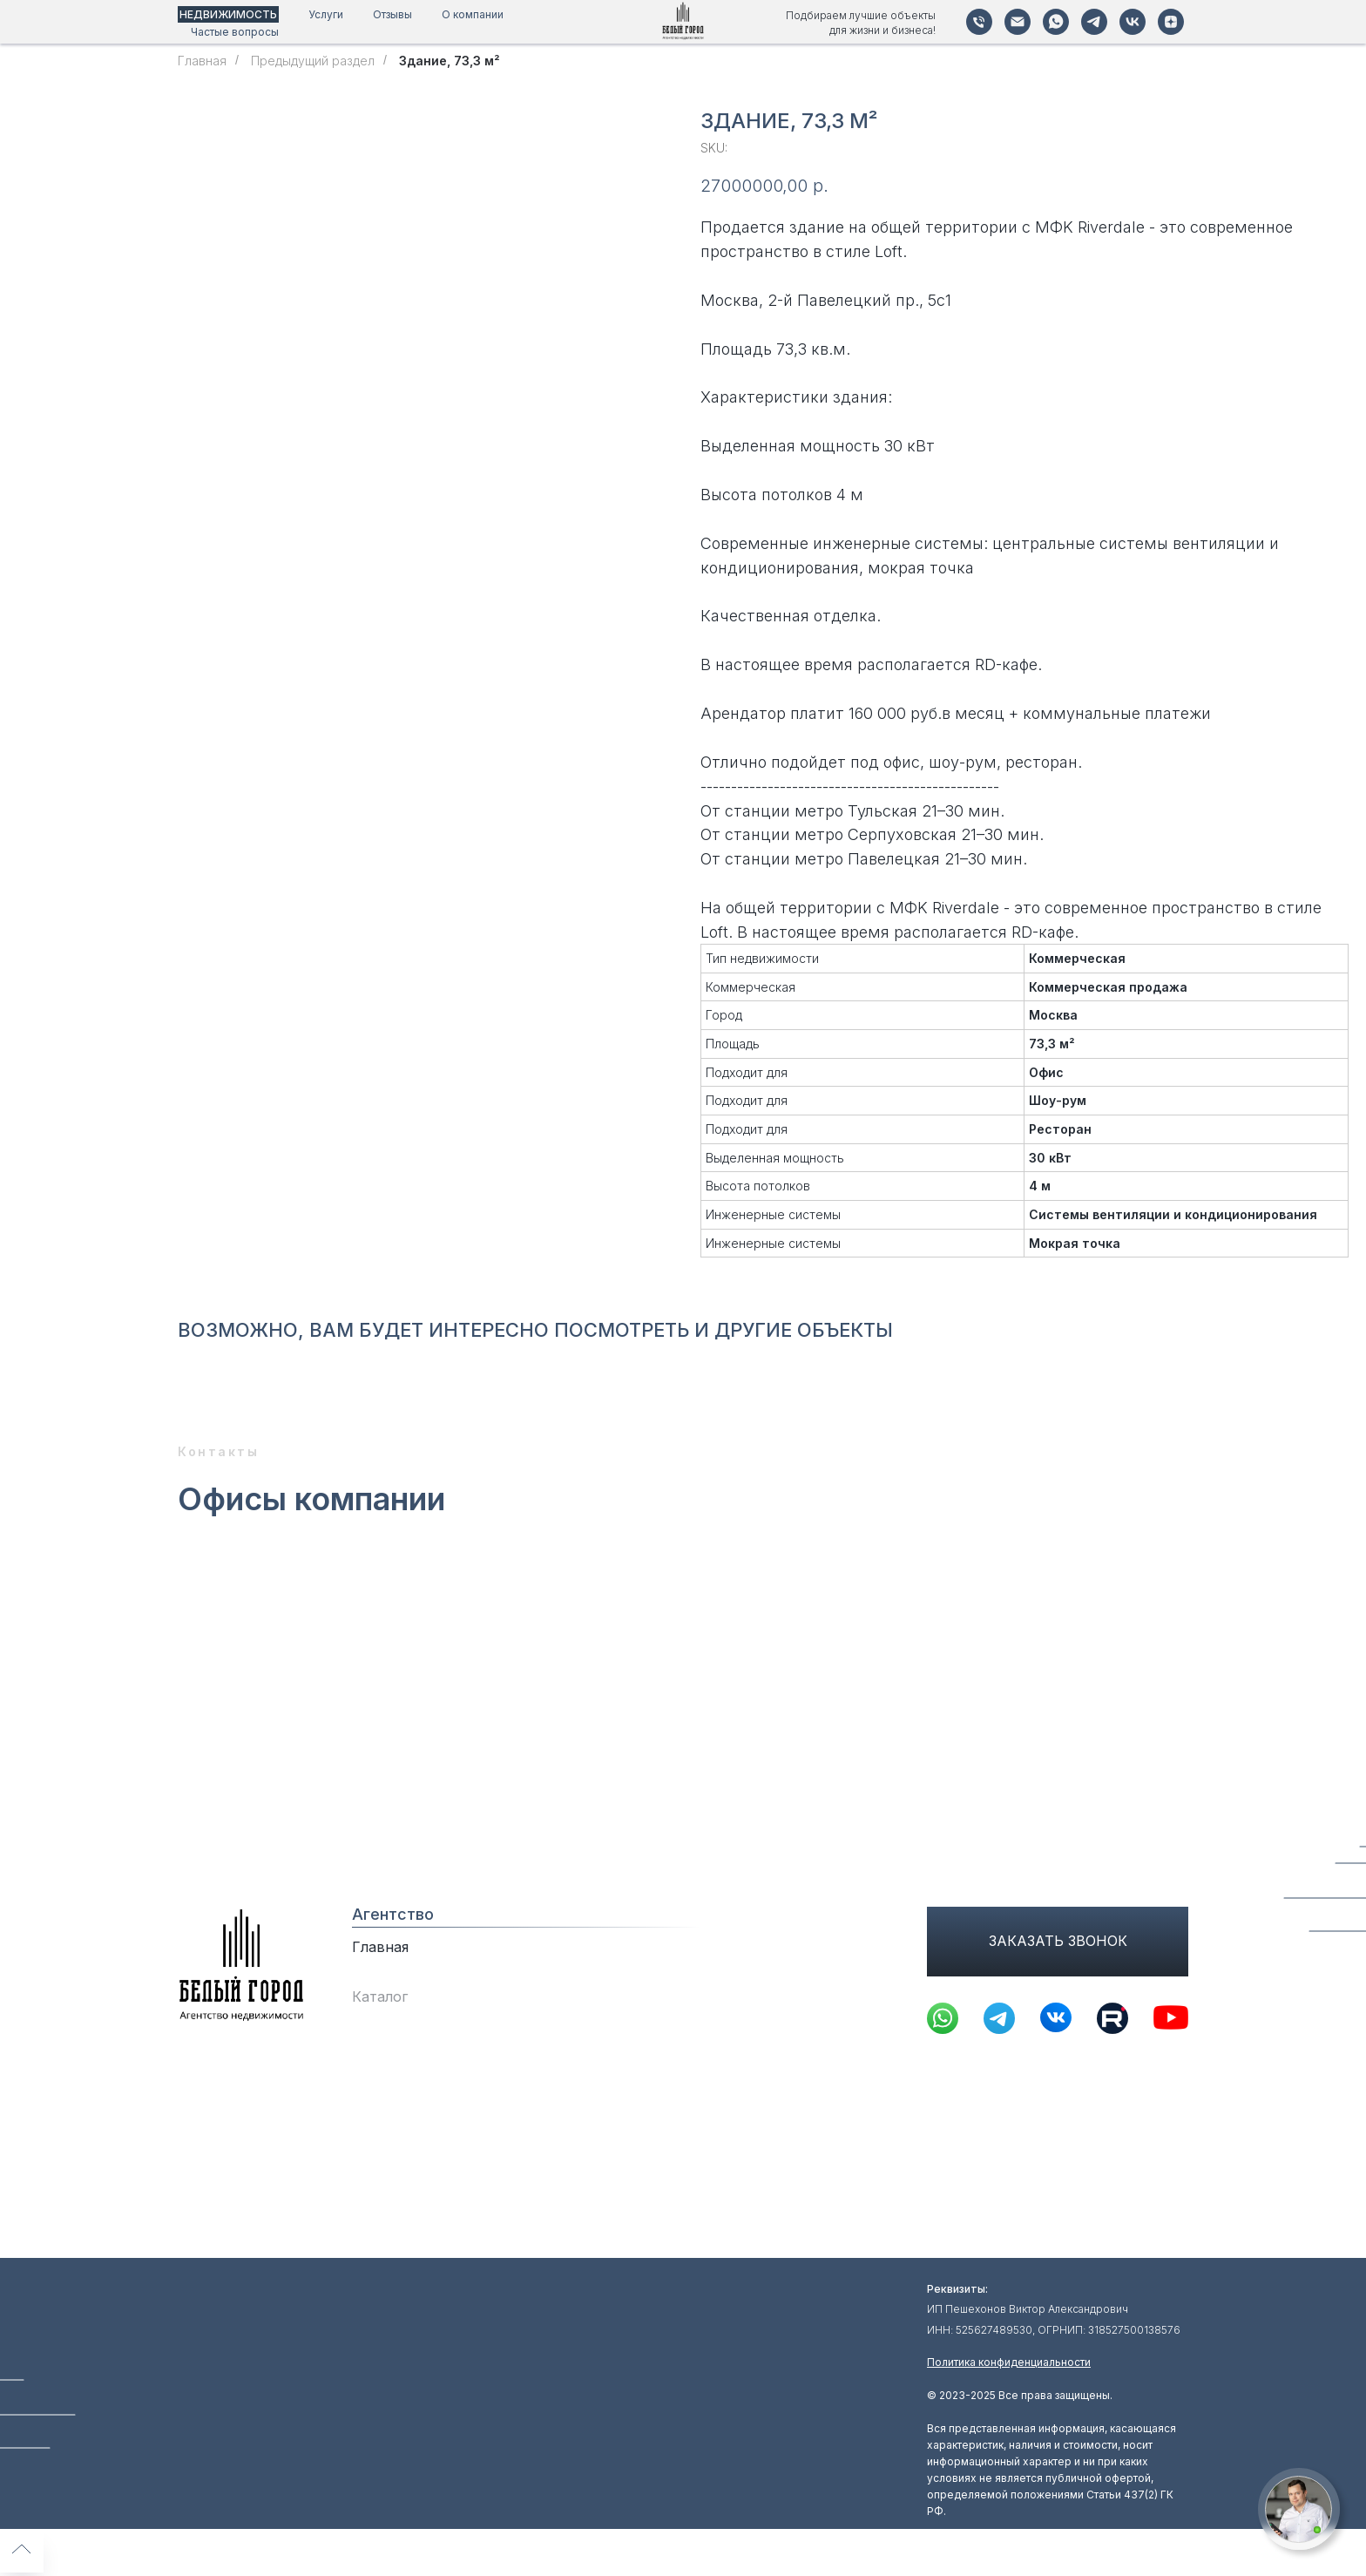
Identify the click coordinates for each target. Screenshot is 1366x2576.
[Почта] (1017, 22)
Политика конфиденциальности (1009, 2362)
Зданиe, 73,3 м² (449, 60)
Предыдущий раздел (313, 60)
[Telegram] (1094, 22)
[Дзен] (1171, 22)
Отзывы (392, 14)
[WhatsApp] (1056, 22)
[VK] (1132, 22)
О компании (473, 14)
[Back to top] (22, 2551)
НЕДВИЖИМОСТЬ (228, 14)
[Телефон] (979, 22)
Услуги (325, 14)
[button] (1298, 2509)
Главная (202, 60)
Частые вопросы (235, 31)
